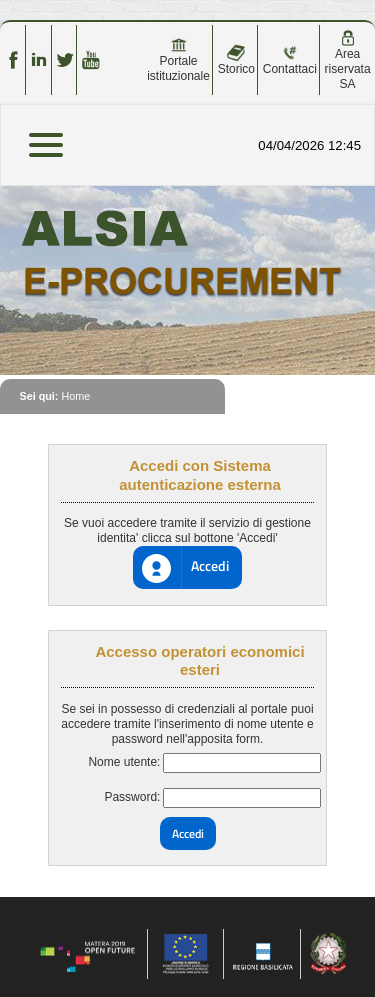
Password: (132, 797)
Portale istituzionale (178, 60)
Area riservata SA (348, 60)
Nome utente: (124, 762)
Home (75, 396)
